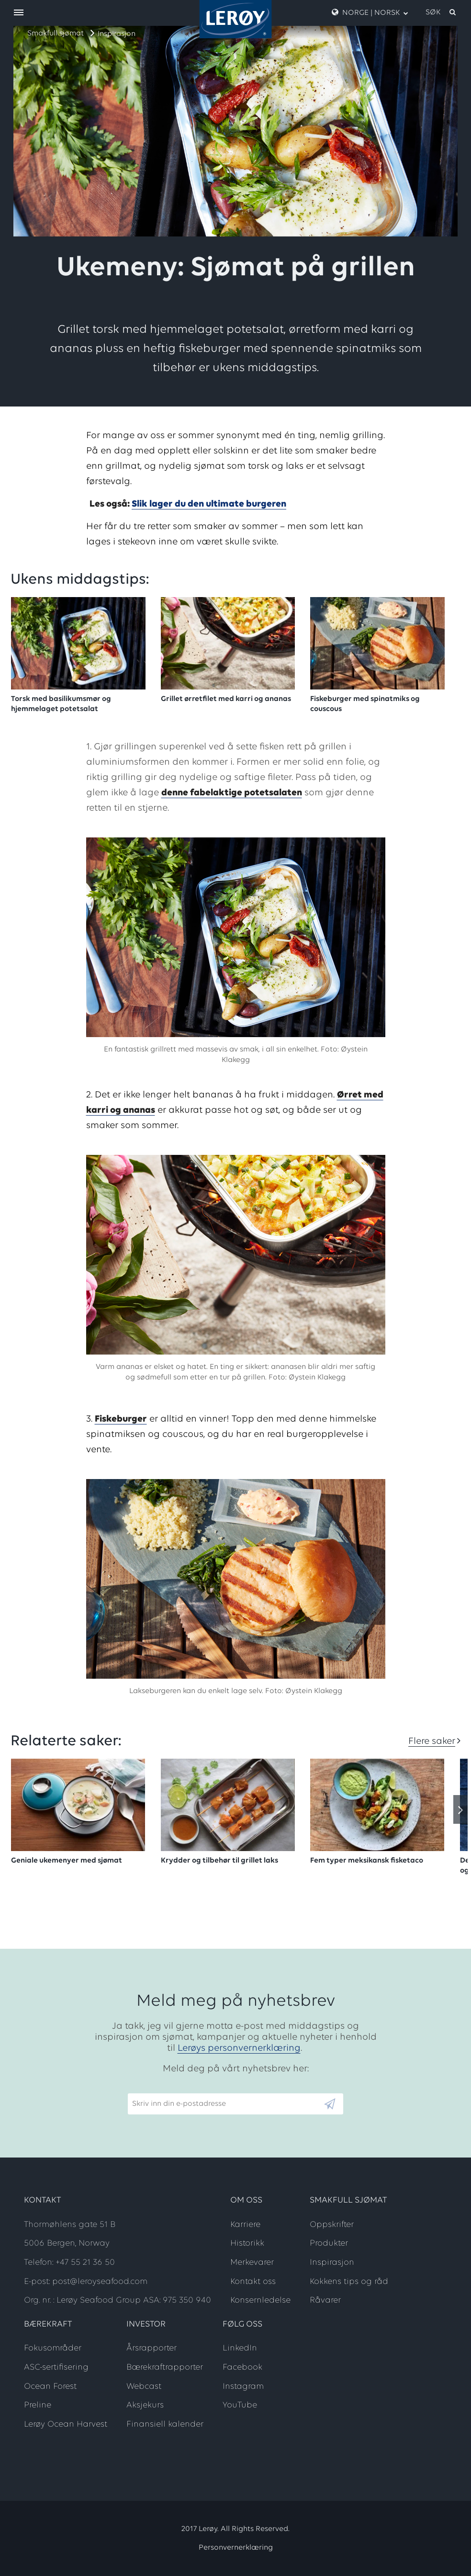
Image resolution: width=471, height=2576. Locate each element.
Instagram (243, 2386)
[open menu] (18, 13)
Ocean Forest (50, 2386)
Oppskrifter (332, 2224)
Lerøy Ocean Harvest (65, 2424)
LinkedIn (240, 2348)
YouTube (240, 2405)
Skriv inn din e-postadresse (175, 2088)
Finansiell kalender (164, 2424)
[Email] (225, 2104)
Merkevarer (252, 2262)
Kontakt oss (253, 2281)
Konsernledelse (260, 2300)
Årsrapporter (151, 2348)
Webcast (143, 2386)
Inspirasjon (116, 34)
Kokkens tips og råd (349, 2281)
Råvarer (325, 2300)
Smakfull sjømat (55, 33)
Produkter (329, 2243)
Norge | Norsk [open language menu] (370, 12)
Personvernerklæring (236, 2548)
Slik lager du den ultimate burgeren (209, 504)
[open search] (441, 12)
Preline (37, 2405)
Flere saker (431, 1741)
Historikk (247, 2243)
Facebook (242, 2367)
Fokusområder (52, 2348)
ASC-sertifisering (56, 2367)
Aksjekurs (145, 2405)
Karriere (245, 2224)
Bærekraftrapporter (164, 2367)
